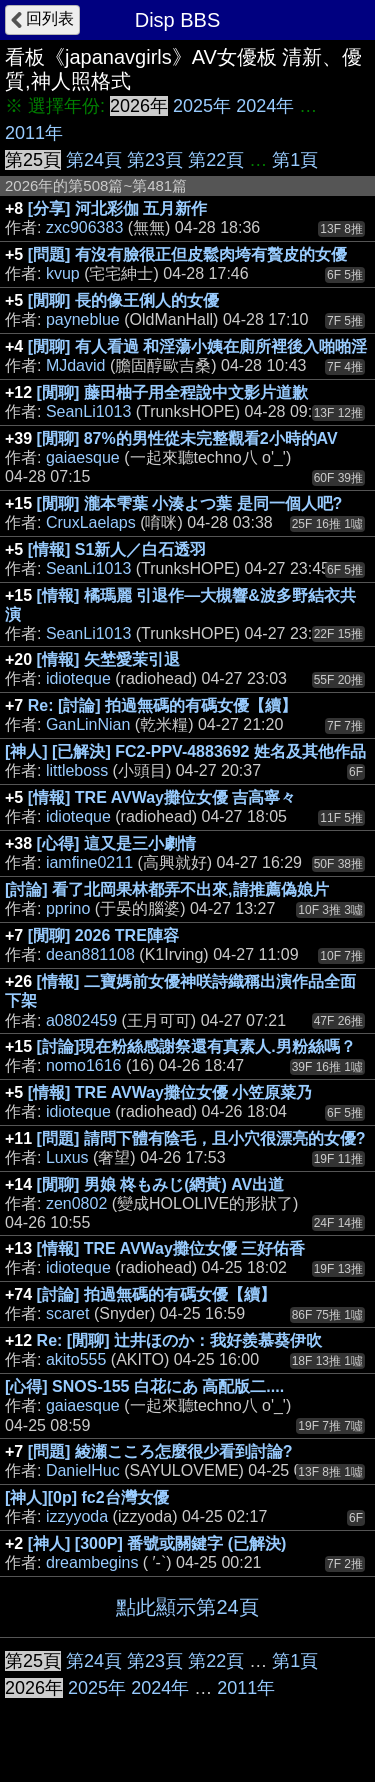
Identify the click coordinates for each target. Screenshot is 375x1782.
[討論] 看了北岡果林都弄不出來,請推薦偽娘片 (167, 889)
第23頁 (155, 160)
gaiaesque (83, 457)
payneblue (83, 319)
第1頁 (295, 160)
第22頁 (216, 160)
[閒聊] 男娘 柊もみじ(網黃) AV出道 (161, 1184)
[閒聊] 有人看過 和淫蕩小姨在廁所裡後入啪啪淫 (198, 346)
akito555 (76, 1359)
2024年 (265, 106)
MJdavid (76, 365)
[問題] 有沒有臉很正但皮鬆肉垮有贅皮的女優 (187, 254)
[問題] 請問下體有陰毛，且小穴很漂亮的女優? (201, 1138)
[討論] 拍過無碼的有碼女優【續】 (156, 1294)
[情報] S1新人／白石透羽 (117, 549)
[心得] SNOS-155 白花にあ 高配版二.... (144, 1386)
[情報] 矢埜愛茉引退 (108, 659)
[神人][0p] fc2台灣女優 (87, 1497)
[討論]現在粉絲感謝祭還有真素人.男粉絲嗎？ (196, 1046)
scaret (68, 1313)
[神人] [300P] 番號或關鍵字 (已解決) (157, 1543)
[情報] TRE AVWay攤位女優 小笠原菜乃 (170, 1092)
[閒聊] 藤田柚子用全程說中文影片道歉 (172, 392)
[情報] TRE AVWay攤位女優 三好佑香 (171, 1248)
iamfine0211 (89, 862)
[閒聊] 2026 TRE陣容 (103, 935)
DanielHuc (83, 1470)
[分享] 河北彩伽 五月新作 (118, 208)
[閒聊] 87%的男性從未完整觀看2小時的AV (187, 438)
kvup (63, 273)
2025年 (202, 106)
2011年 (34, 133)
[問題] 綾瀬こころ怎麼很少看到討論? (160, 1451)
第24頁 (94, 160)
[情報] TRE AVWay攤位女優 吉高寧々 (162, 797)
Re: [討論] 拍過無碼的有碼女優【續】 (162, 705)
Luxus (67, 1157)
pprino (68, 908)
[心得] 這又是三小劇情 (116, 843)
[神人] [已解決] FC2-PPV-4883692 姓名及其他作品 (185, 751)
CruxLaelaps (91, 522)
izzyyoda (77, 1516)
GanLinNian (88, 724)
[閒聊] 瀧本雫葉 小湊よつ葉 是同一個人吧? (190, 503)
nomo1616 (84, 1065)
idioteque (78, 678)
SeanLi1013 (88, 411)
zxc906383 (84, 227)
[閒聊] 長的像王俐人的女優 (123, 300)
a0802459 (81, 1020)
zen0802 (76, 1203)
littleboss (77, 770)
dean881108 (90, 954)
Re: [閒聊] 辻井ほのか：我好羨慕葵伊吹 (179, 1340)
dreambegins (92, 1562)
